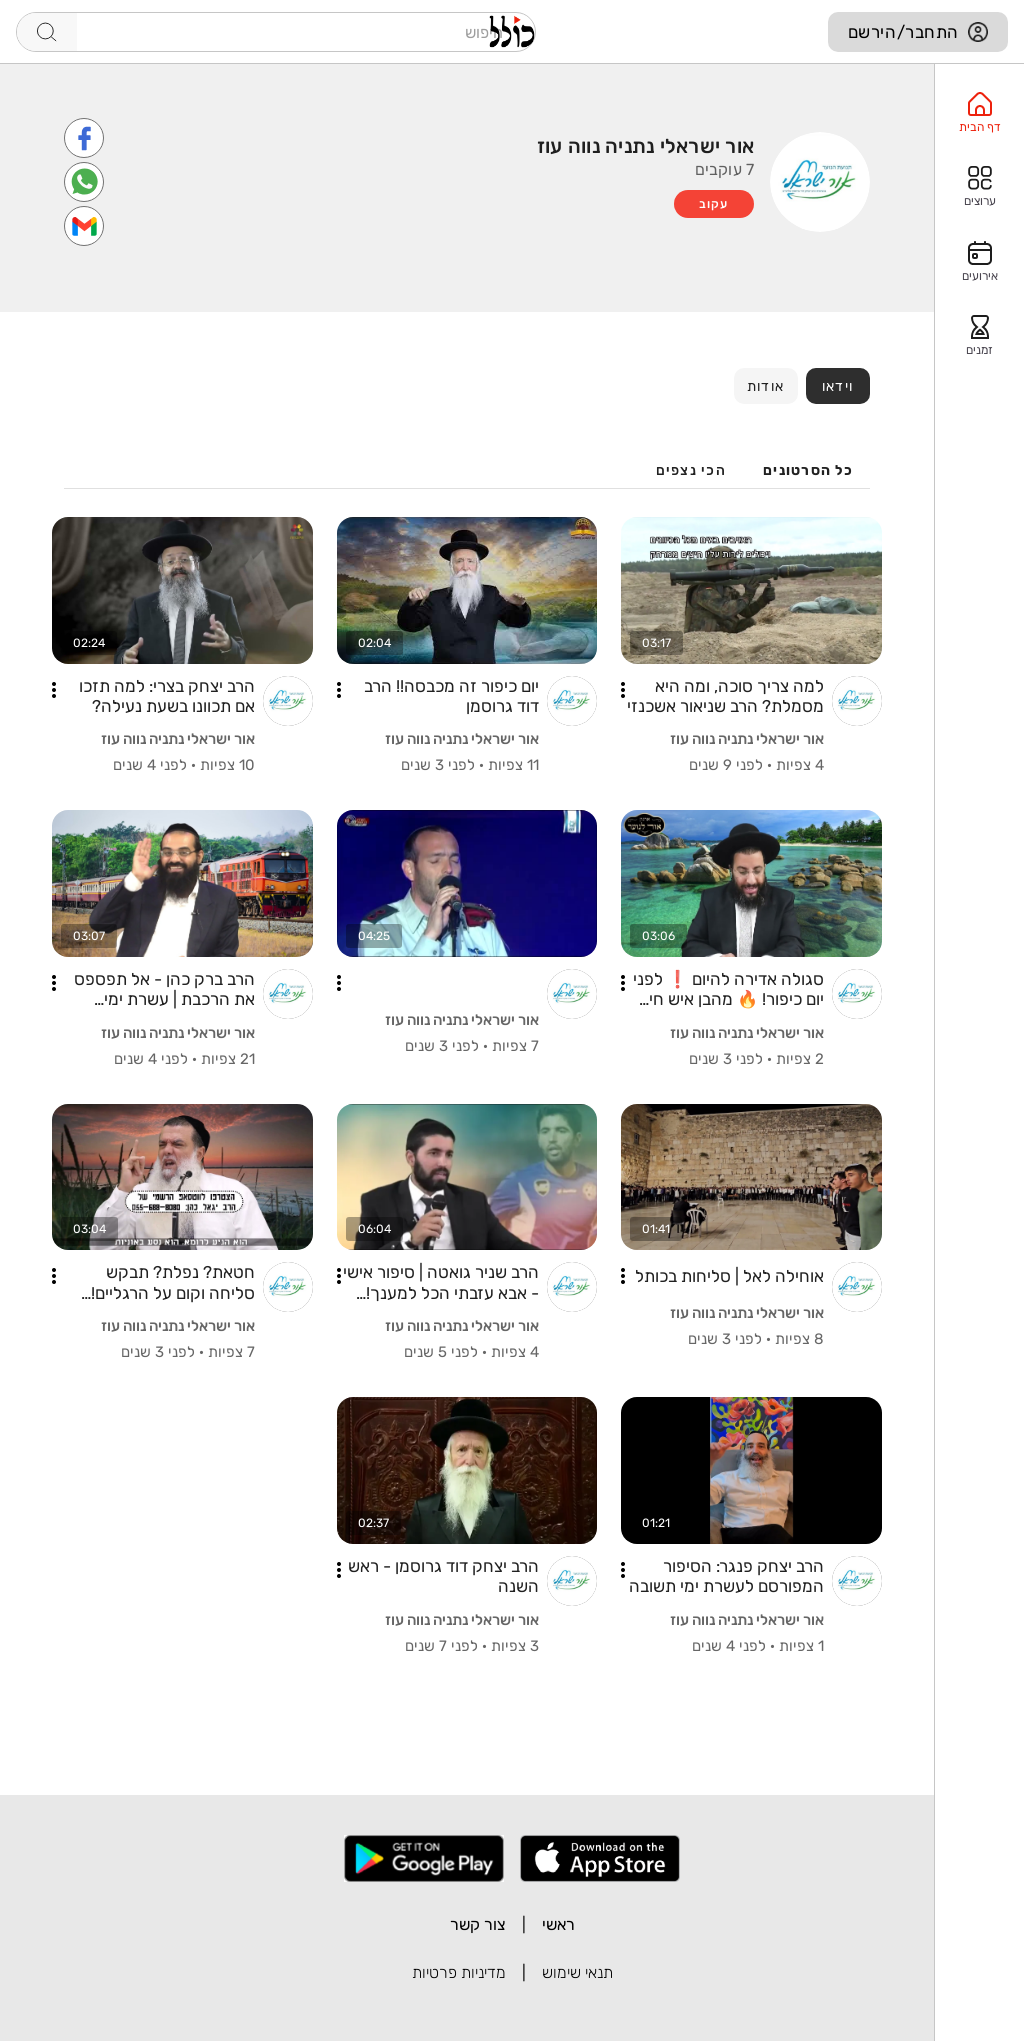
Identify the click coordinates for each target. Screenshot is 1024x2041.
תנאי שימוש (577, 1972)
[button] (623, 690)
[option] (979, 113)
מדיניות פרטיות (459, 1972)
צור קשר (478, 1924)
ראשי (558, 1924)
